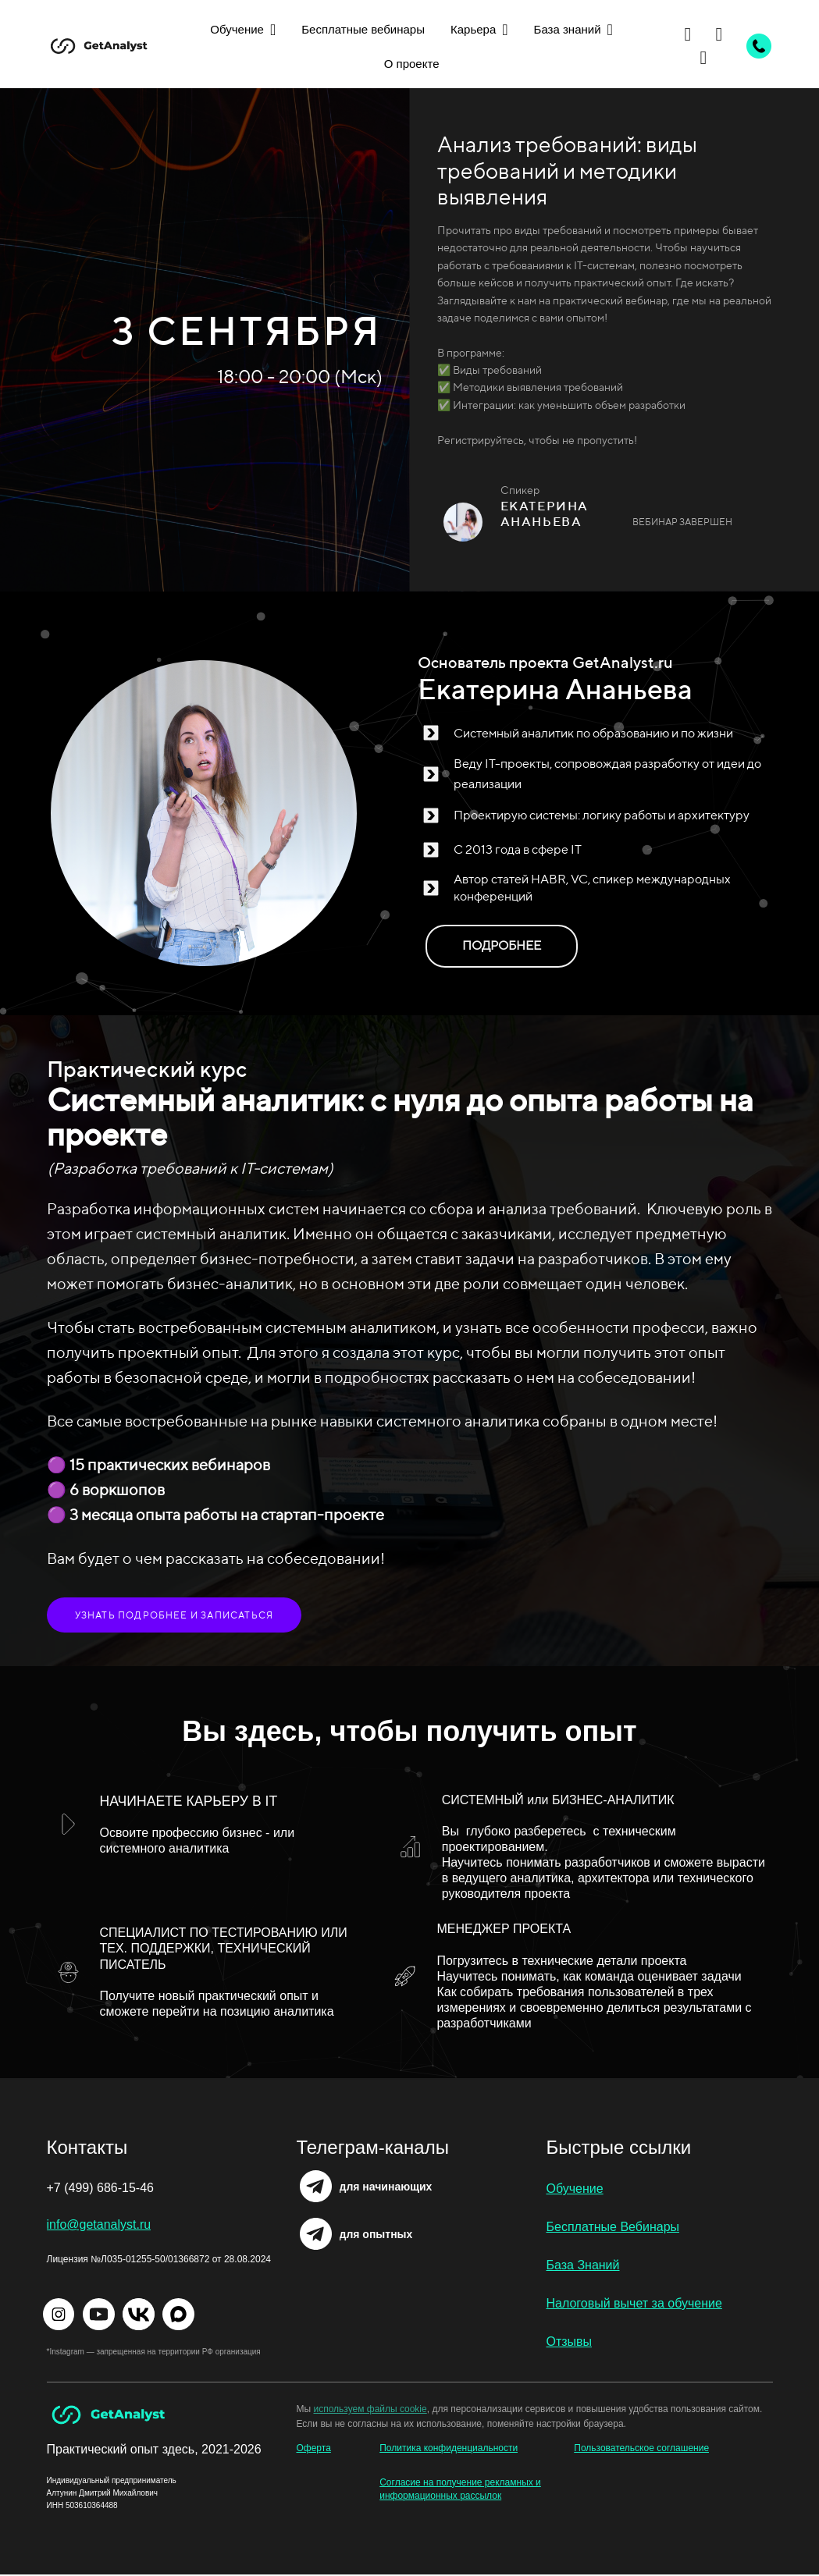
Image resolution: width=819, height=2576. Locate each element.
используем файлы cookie (369, 2409)
